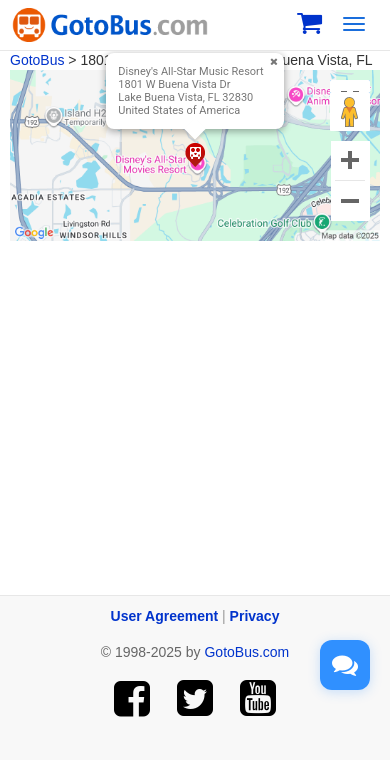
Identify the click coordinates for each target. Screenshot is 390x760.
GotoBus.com (246, 652)
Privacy (255, 616)
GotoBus (37, 60)
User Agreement (165, 616)
